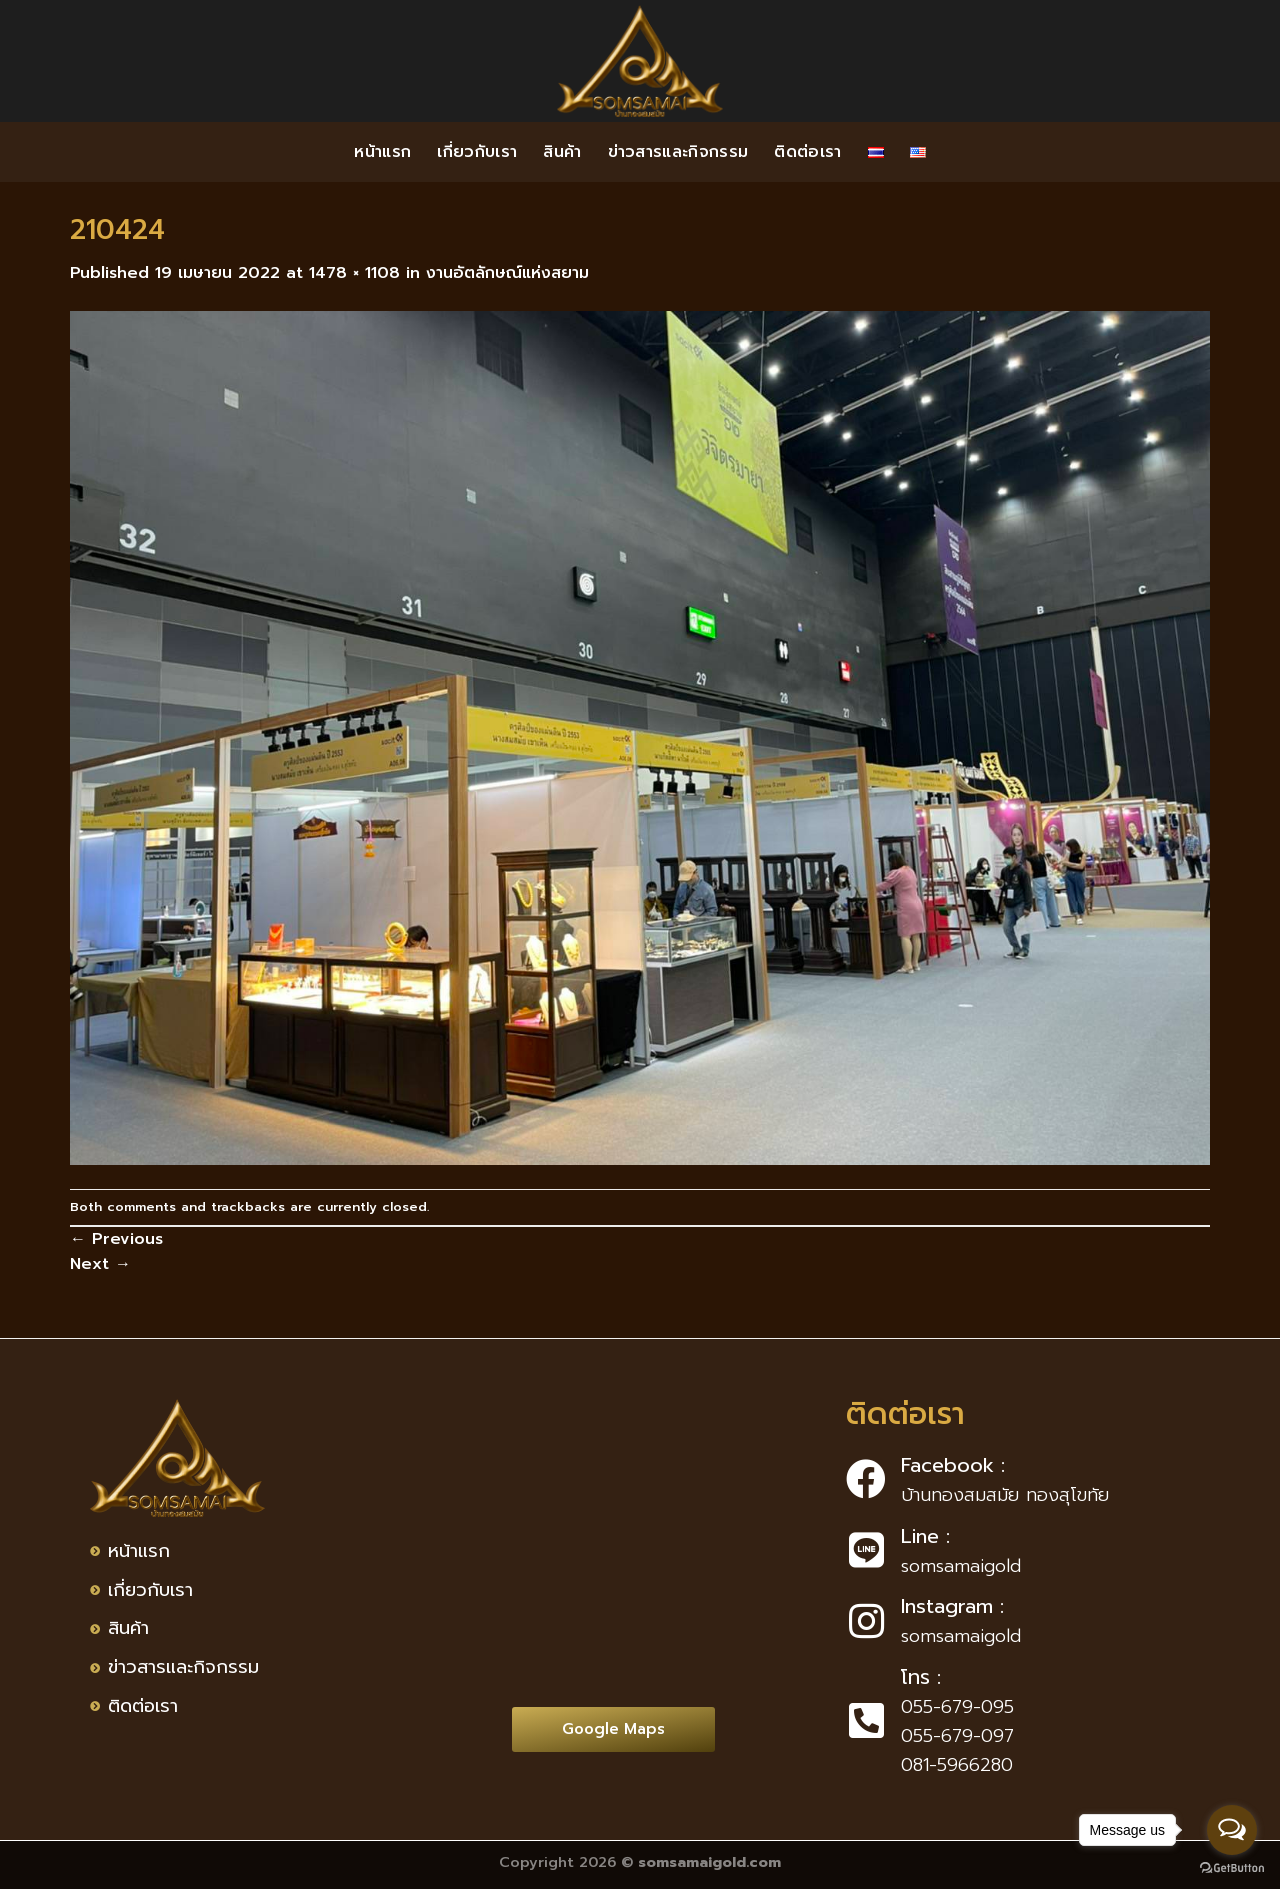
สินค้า (562, 152)
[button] (613, 1729)
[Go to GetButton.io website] (1232, 1868)
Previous (116, 1239)
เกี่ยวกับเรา (477, 152)
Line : (925, 1536)
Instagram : (952, 1606)
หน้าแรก (382, 152)
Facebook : (953, 1465)
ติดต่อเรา (807, 152)
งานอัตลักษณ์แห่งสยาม (507, 273)
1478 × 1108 (354, 273)
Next (100, 1264)
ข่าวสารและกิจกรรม (678, 152)
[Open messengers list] (1232, 1830)
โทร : (921, 1677)
